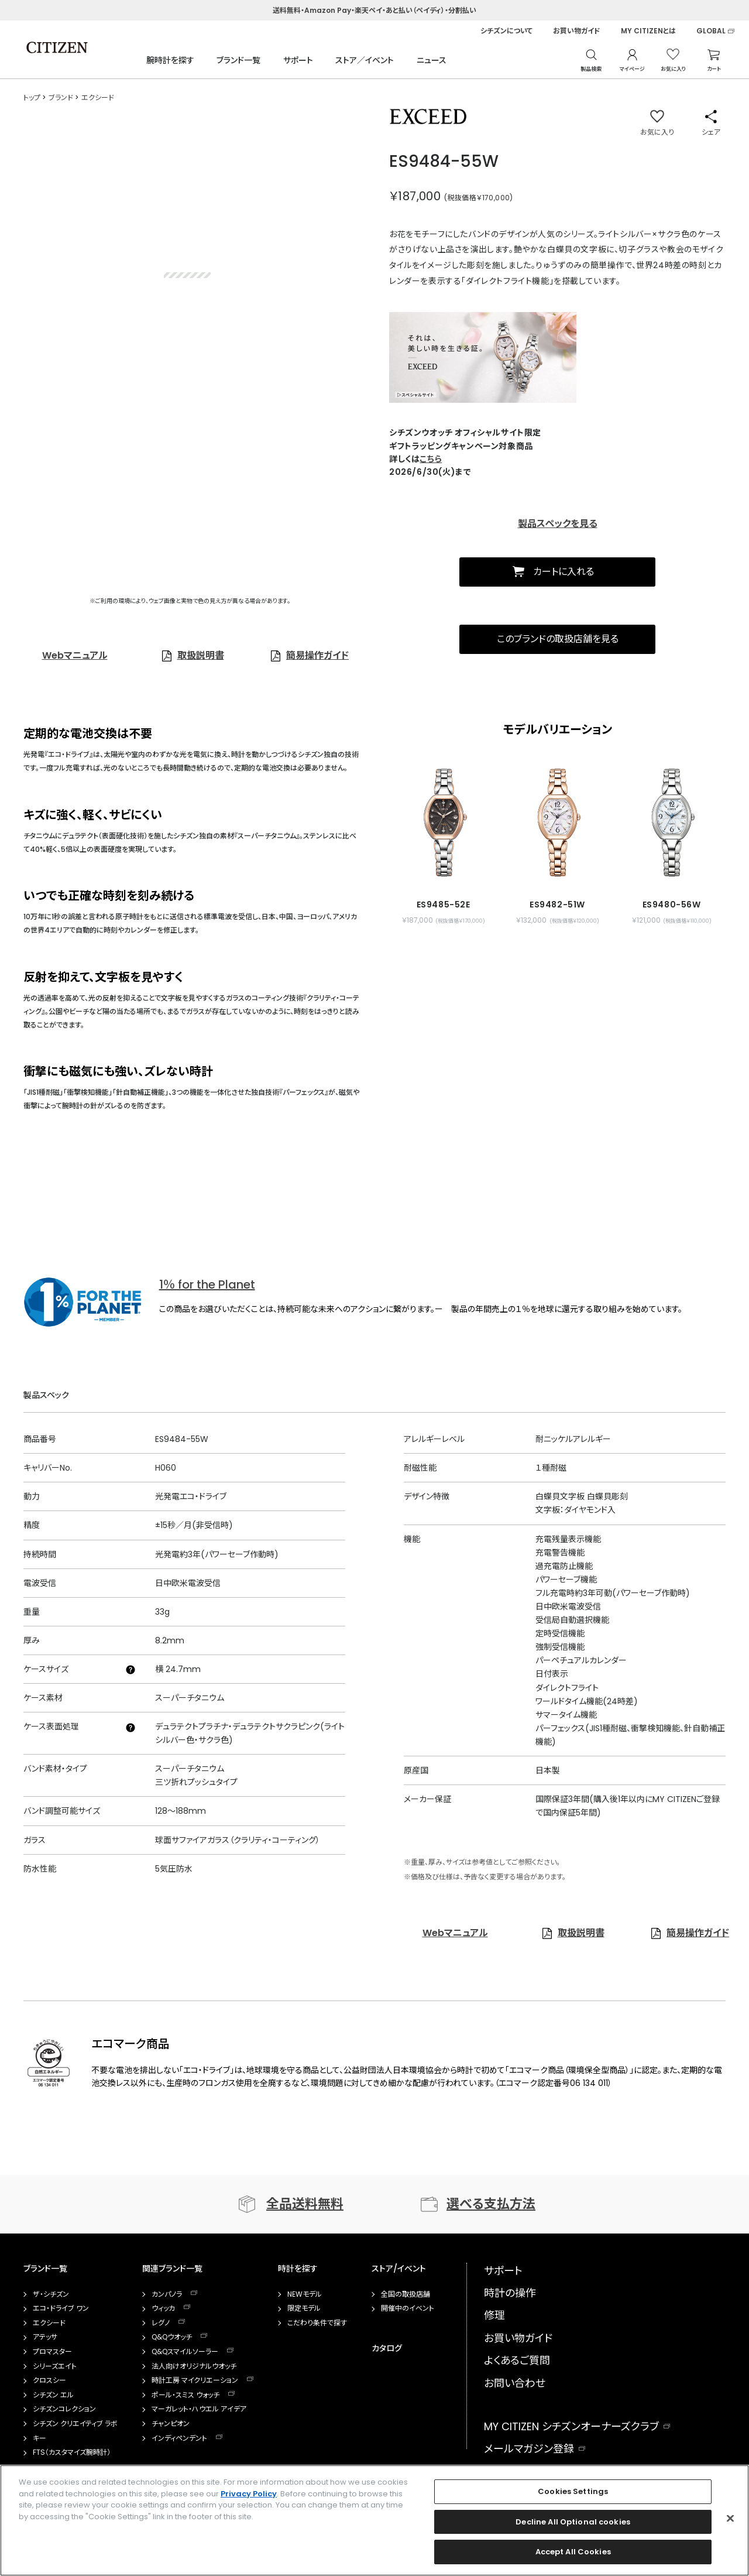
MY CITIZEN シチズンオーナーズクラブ (571, 2426)
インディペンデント (179, 2438)
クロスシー (49, 2380)
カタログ (387, 2348)
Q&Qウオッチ (172, 2337)
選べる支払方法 (490, 2204)
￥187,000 (415, 196)
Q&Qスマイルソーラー (185, 2351)
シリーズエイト (55, 2366)
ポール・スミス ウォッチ (185, 2395)
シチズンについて (506, 31)
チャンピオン (171, 2423)
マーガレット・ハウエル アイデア (199, 2409)
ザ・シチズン (51, 2294)
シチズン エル (53, 2395)
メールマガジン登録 (529, 2448)
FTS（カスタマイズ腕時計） (72, 2452)
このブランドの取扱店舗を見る (558, 639)
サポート (298, 60)
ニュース (431, 60)
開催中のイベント (407, 2308)
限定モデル (304, 2308)
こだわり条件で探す (317, 2323)
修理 (494, 2315)
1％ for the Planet (207, 1284)
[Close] (730, 2519)
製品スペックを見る (557, 523)
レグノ (161, 2323)
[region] (374, 2520)
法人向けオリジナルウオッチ (194, 2366)
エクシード (49, 2323)
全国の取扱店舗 (405, 2294)
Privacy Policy (249, 2493)
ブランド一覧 (238, 60)
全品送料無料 (304, 2204)
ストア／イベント (364, 60)
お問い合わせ (514, 2383)
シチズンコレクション (64, 2409)
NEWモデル (304, 2294)
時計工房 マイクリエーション (195, 2380)
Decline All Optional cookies (573, 2521)
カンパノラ (167, 2294)
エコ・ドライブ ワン (61, 2308)
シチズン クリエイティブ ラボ (75, 2423)
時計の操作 (510, 2293)
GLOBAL (711, 31)
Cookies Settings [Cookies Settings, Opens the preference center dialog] (573, 2491)
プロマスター (52, 2351)
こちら (431, 459)
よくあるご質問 (517, 2360)
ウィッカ (163, 2308)
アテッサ (45, 2337)
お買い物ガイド (576, 31)
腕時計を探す (170, 60)
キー (39, 2438)
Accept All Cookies (573, 2551)
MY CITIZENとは (648, 31)
